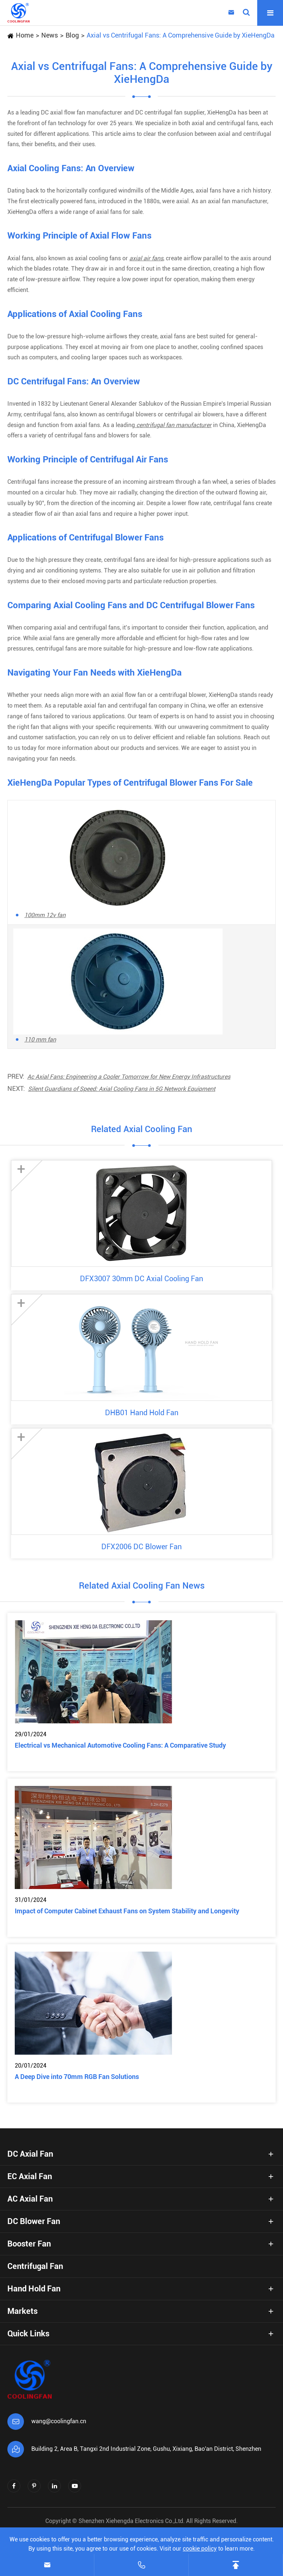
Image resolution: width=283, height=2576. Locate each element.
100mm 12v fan (45, 915)
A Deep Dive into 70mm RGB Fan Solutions (77, 2076)
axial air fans (146, 258)
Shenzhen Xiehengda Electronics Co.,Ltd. (131, 2520)
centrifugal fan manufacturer (173, 425)
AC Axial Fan (30, 2198)
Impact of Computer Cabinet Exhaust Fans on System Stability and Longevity (127, 1911)
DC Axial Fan (30, 2154)
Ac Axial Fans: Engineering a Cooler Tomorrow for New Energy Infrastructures (128, 1076)
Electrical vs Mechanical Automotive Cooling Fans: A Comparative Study (120, 1745)
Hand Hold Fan (33, 2288)
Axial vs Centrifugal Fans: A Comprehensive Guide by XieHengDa (181, 35)
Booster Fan (29, 2243)
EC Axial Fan (29, 2176)
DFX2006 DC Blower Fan (141, 1546)
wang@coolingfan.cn (58, 2421)
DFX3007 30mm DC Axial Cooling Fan (141, 1278)
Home (25, 35)
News (49, 35)
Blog (72, 35)
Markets (22, 2311)
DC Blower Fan (33, 2221)
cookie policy (200, 2548)
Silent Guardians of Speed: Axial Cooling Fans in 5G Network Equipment (121, 1088)
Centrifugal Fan (35, 2266)
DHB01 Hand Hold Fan (141, 1412)
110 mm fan (40, 1039)
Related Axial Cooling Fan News (142, 1586)
